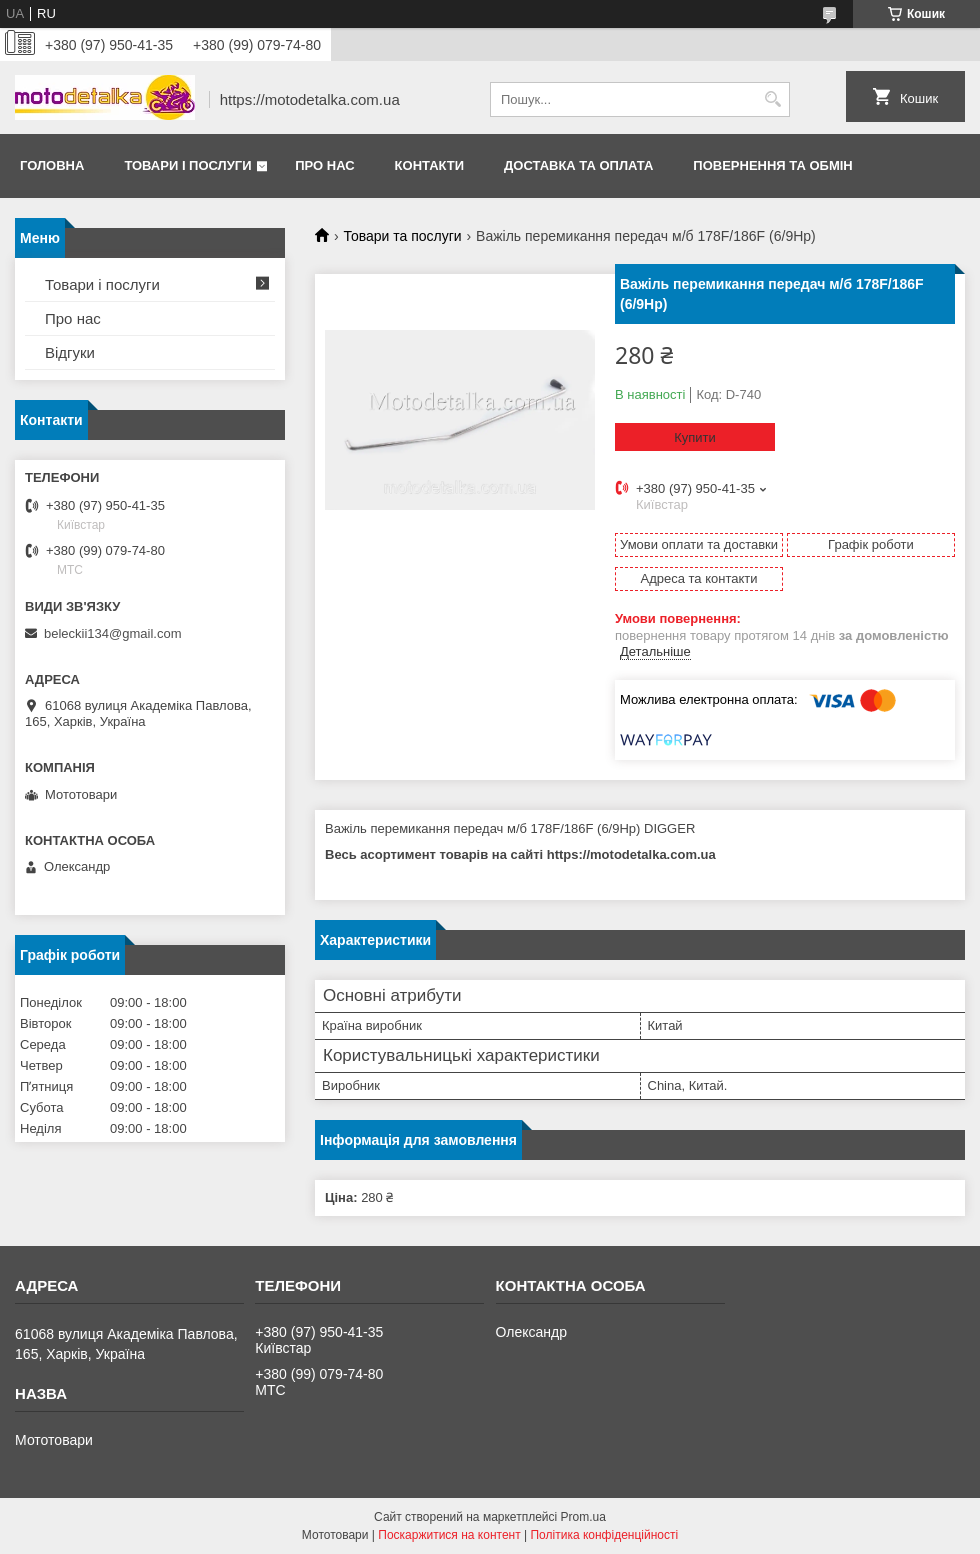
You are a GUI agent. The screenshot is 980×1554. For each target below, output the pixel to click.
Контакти (430, 165)
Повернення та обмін (772, 165)
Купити (695, 437)
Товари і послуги (187, 165)
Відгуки (70, 352)
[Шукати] (772, 99)
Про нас (324, 165)
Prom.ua (583, 1517)
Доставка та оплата (578, 165)
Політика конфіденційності (604, 1535)
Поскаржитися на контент (449, 1535)
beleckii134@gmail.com (112, 633)
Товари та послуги (402, 236)
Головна (52, 165)
